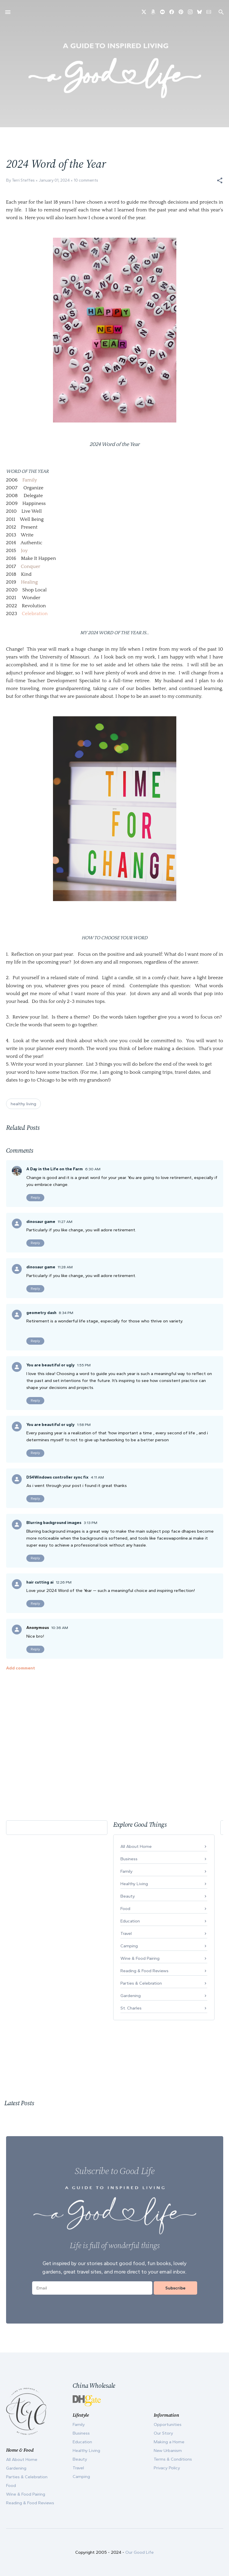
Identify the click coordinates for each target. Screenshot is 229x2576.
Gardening (130, 1995)
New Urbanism (168, 2450)
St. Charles (131, 2008)
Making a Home (169, 2441)
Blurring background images (53, 1522)
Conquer (30, 566)
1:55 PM (84, 1365)
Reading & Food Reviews (144, 1970)
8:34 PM (66, 1313)
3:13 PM (90, 1522)
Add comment (20, 1668)
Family (29, 480)
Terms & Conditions (173, 2459)
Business (129, 1858)
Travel (126, 1933)
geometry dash (41, 1312)
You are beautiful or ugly (50, 1365)
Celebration (34, 613)
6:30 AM (92, 1169)
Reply (35, 1197)
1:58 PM (84, 1424)
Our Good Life (139, 2552)
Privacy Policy (167, 2467)
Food (125, 1908)
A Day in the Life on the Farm (54, 1169)
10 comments (86, 180)
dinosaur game (40, 1221)
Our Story (163, 2433)
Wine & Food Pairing (140, 1958)
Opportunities (168, 2424)
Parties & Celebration (141, 1983)
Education (130, 1921)
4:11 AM (97, 1477)
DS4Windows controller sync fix (57, 1477)
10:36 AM (59, 1627)
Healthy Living (134, 1883)
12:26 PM (64, 1582)
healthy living (23, 1103)
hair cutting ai (40, 1582)
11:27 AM (65, 1221)
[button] (219, 180)
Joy (24, 550)
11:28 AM (65, 1267)
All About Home (136, 1846)
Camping (129, 1945)
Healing (29, 582)
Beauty (127, 1896)
